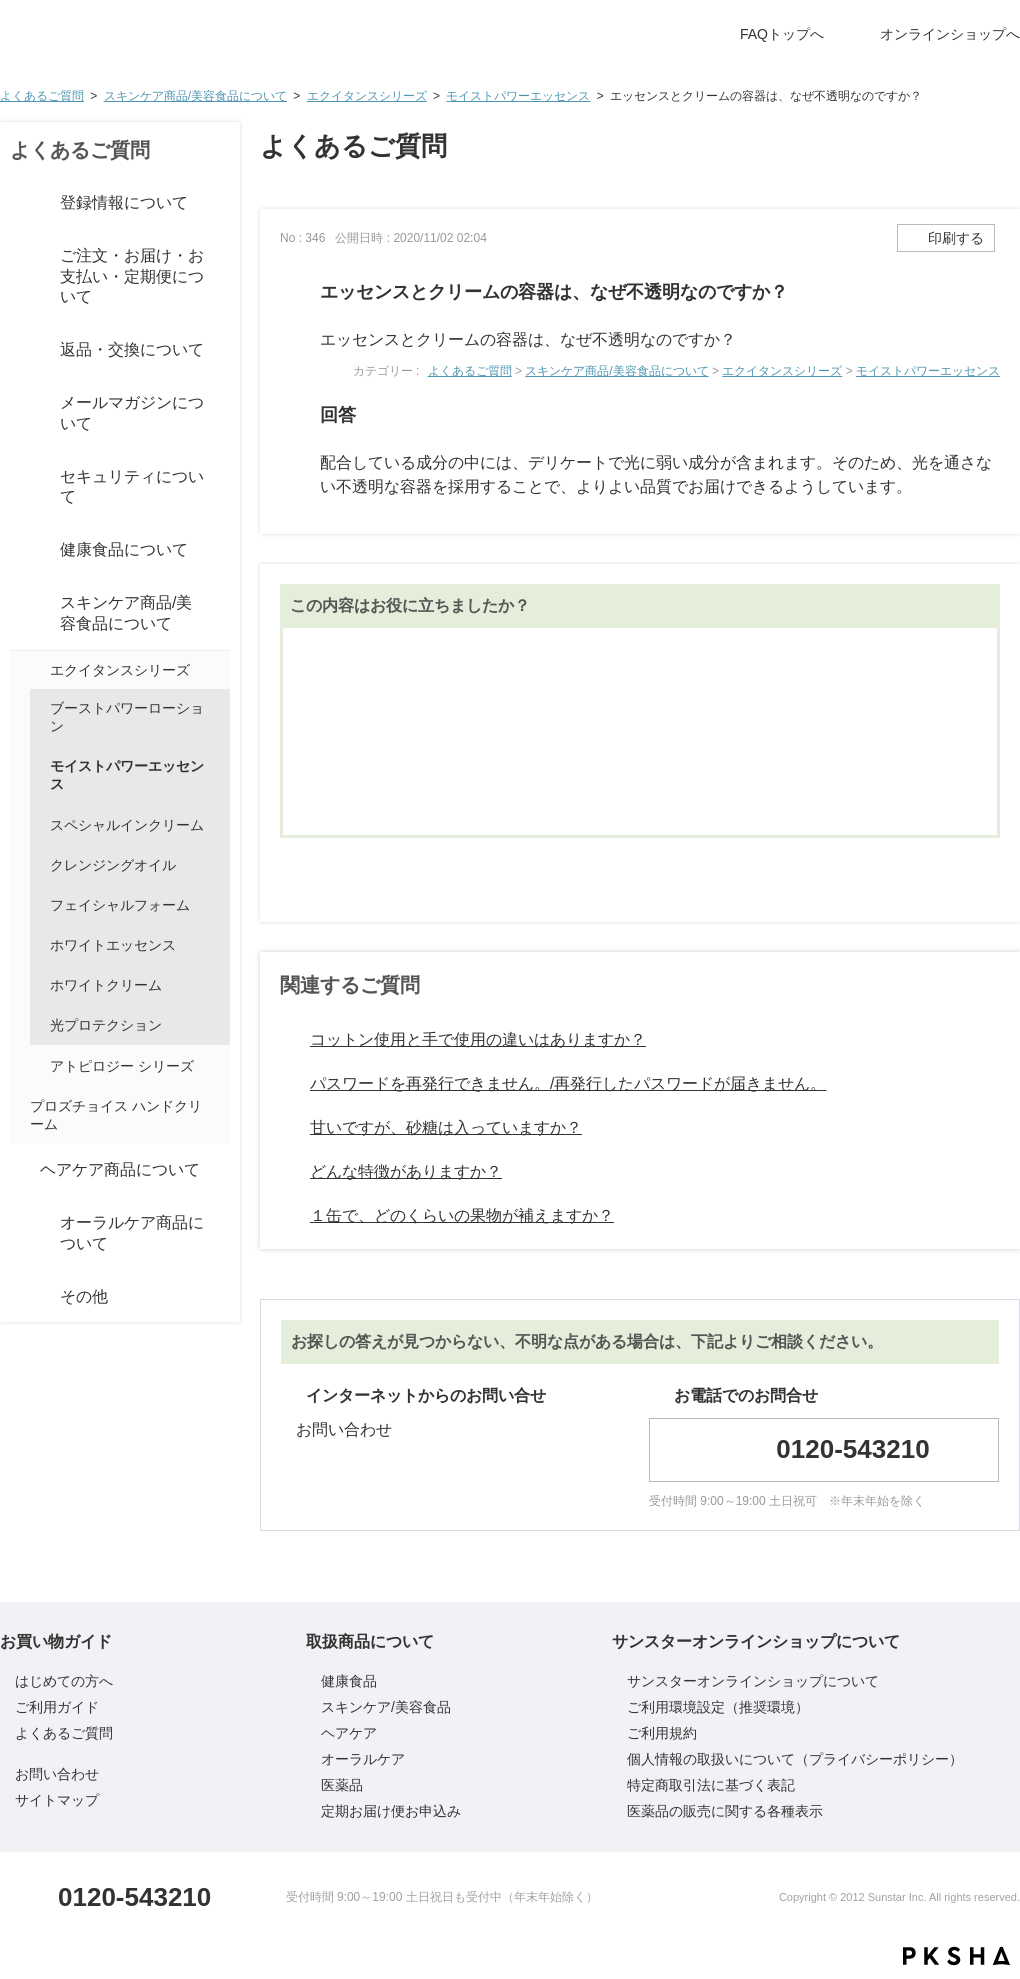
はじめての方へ (64, 1681)
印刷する (956, 238)
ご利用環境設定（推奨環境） (718, 1707)
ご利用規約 (662, 1733)
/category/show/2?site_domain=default (20, 203)
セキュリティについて (132, 487)
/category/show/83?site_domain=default (20, 487)
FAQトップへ (782, 34)
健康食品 (349, 1681)
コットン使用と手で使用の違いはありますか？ (478, 1039)
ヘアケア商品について (120, 1169)
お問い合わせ (344, 1429)
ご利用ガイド (57, 1707)
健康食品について (124, 549)
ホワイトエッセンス (113, 945)
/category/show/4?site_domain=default (20, 351)
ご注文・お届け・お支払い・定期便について (132, 276)
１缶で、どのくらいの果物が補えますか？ (462, 1215)
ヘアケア (349, 1733)
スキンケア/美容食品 (386, 1707)
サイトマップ (57, 1800)
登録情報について (124, 202)
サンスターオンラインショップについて (753, 1681)
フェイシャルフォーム (120, 905)
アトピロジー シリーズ (122, 1066)
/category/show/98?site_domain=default (38, 670)
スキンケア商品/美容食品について (195, 96)
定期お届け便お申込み (391, 1811)
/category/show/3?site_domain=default (20, 277)
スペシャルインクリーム (127, 825)
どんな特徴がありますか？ (406, 1171)
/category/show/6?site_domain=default (20, 614)
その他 (84, 1296)
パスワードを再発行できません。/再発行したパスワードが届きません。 (568, 1083)
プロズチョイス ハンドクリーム (116, 1115)
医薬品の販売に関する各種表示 (725, 1811)
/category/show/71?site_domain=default (38, 1066)
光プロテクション (106, 1025)
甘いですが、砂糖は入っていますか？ (446, 1127)
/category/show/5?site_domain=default (20, 551)
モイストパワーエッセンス (518, 96)
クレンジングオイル (113, 865)
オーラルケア (363, 1759)
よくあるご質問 (42, 96)
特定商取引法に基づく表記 (711, 1785)
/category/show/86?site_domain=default (20, 414)
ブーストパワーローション (127, 717)
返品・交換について (132, 349)
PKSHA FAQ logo (956, 1956)
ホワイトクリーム (106, 985)
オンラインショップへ (950, 34)
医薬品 (342, 1785)
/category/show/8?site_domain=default (20, 1234)
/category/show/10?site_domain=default (20, 1297)
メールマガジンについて (132, 413)
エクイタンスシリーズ (367, 96)
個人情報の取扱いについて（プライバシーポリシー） (795, 1759)
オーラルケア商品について (132, 1233)
